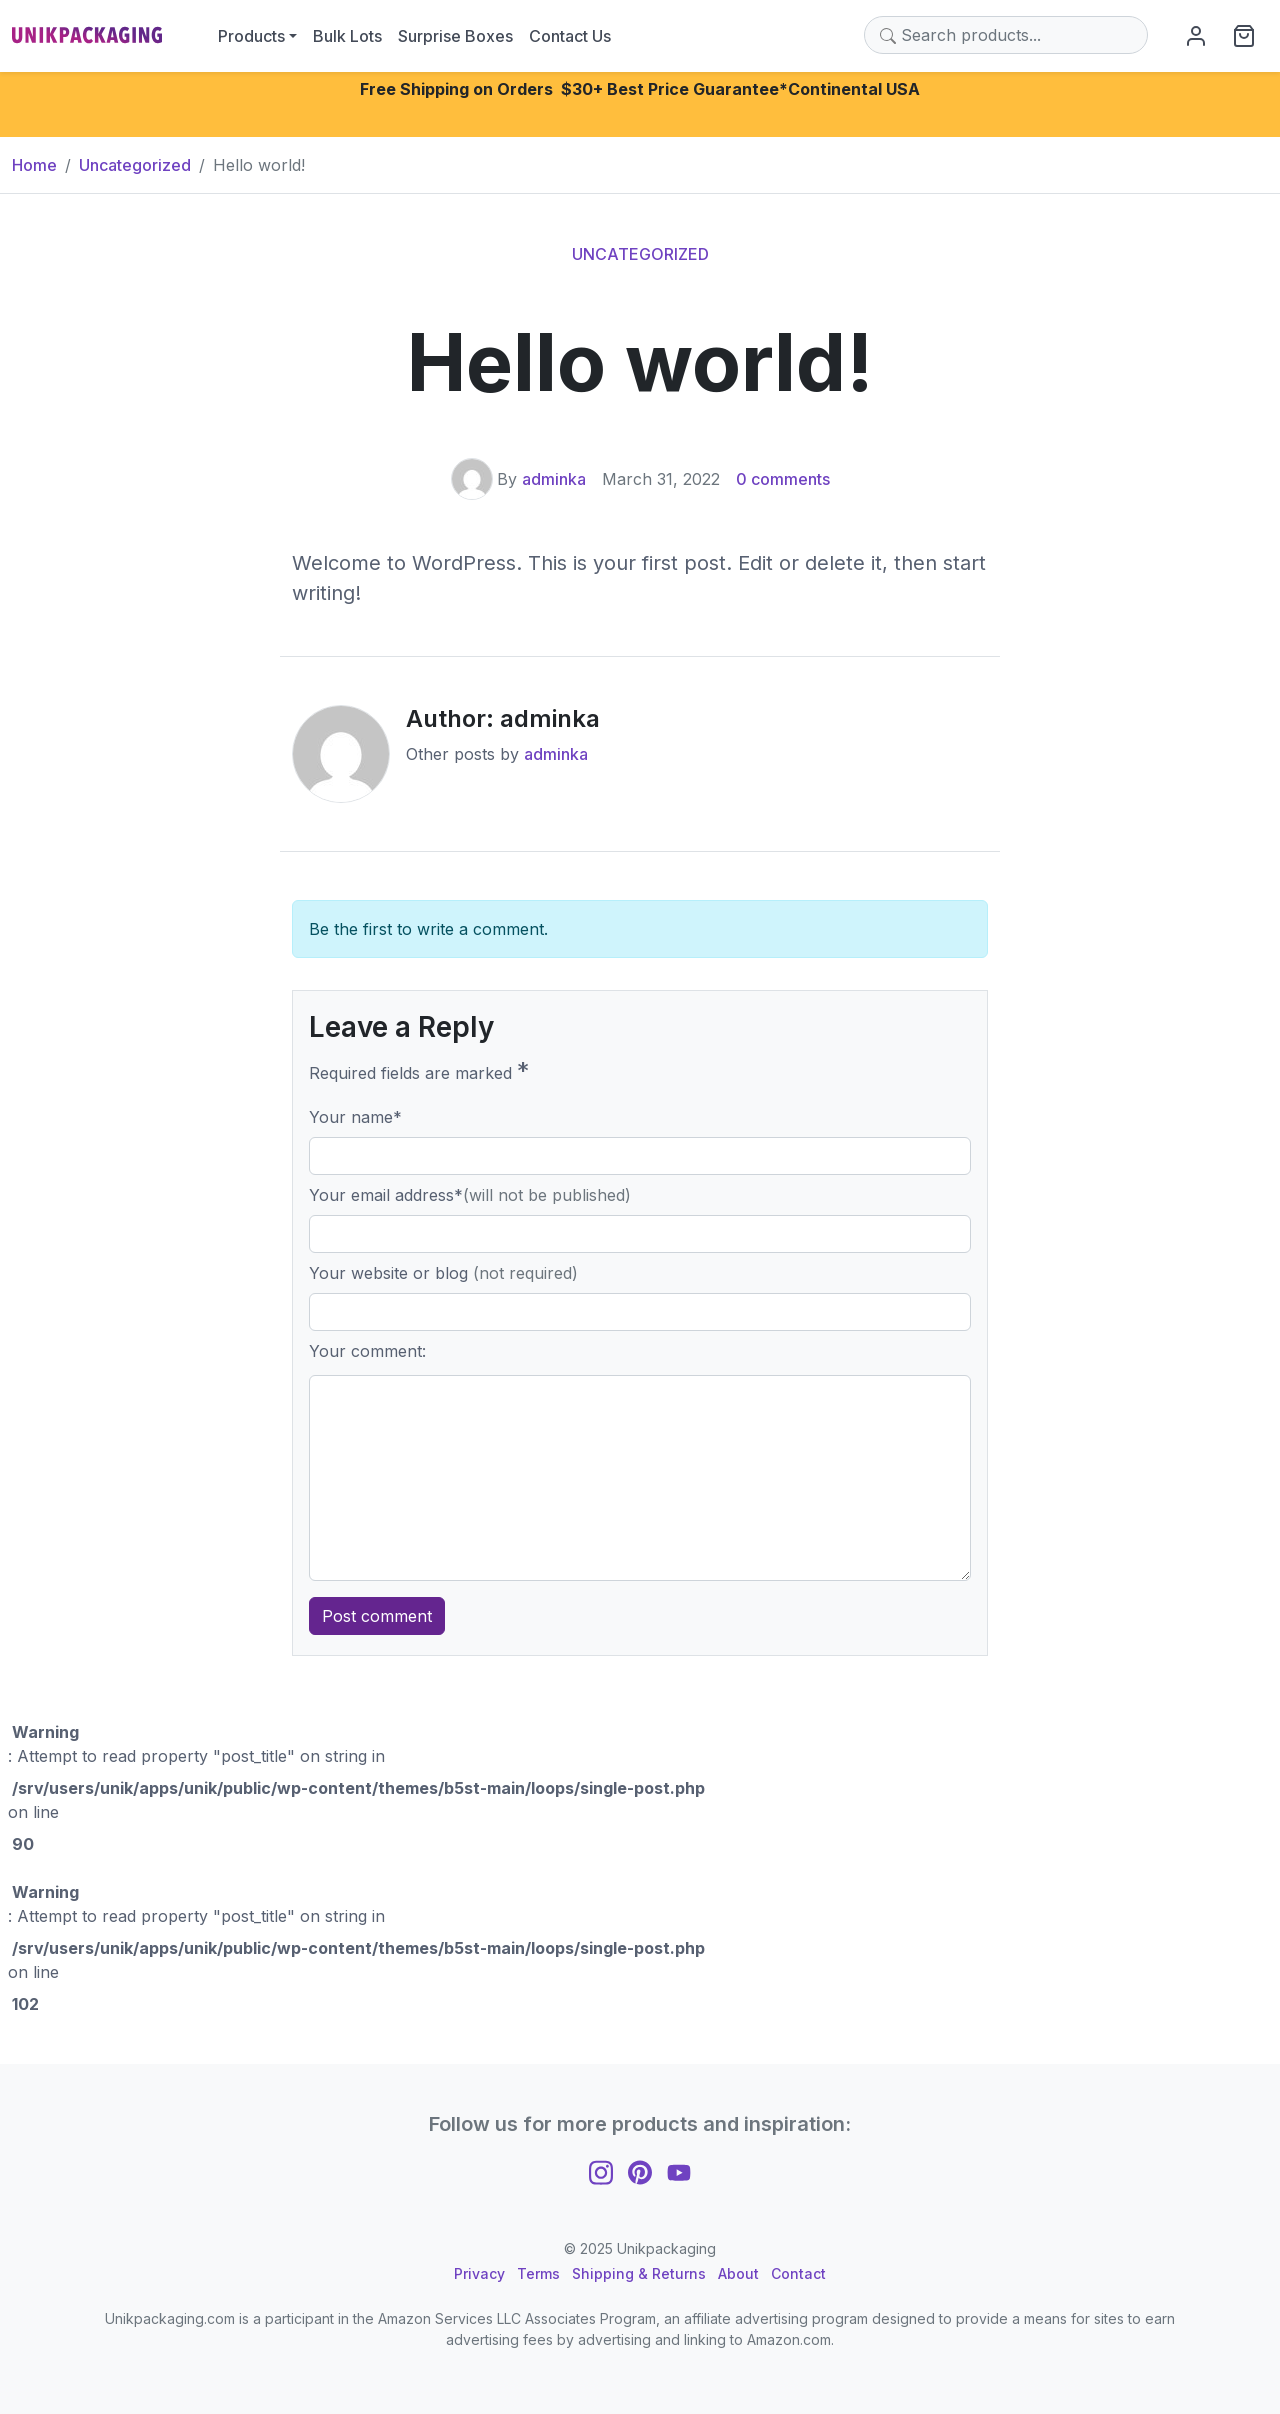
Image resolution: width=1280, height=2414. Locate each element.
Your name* (355, 1117)
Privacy (479, 2273)
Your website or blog (443, 1273)
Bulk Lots (347, 36)
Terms (538, 2273)
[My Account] (1196, 35)
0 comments (783, 479)
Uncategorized (640, 254)
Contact (798, 2273)
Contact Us (570, 36)
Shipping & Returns (639, 2273)
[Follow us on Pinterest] (640, 2170)
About (738, 2273)
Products (251, 36)
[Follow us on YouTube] (679, 2170)
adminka (554, 479)
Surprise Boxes (455, 36)
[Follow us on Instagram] (601, 2170)
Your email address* (470, 1195)
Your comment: (367, 1351)
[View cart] (1244, 35)
